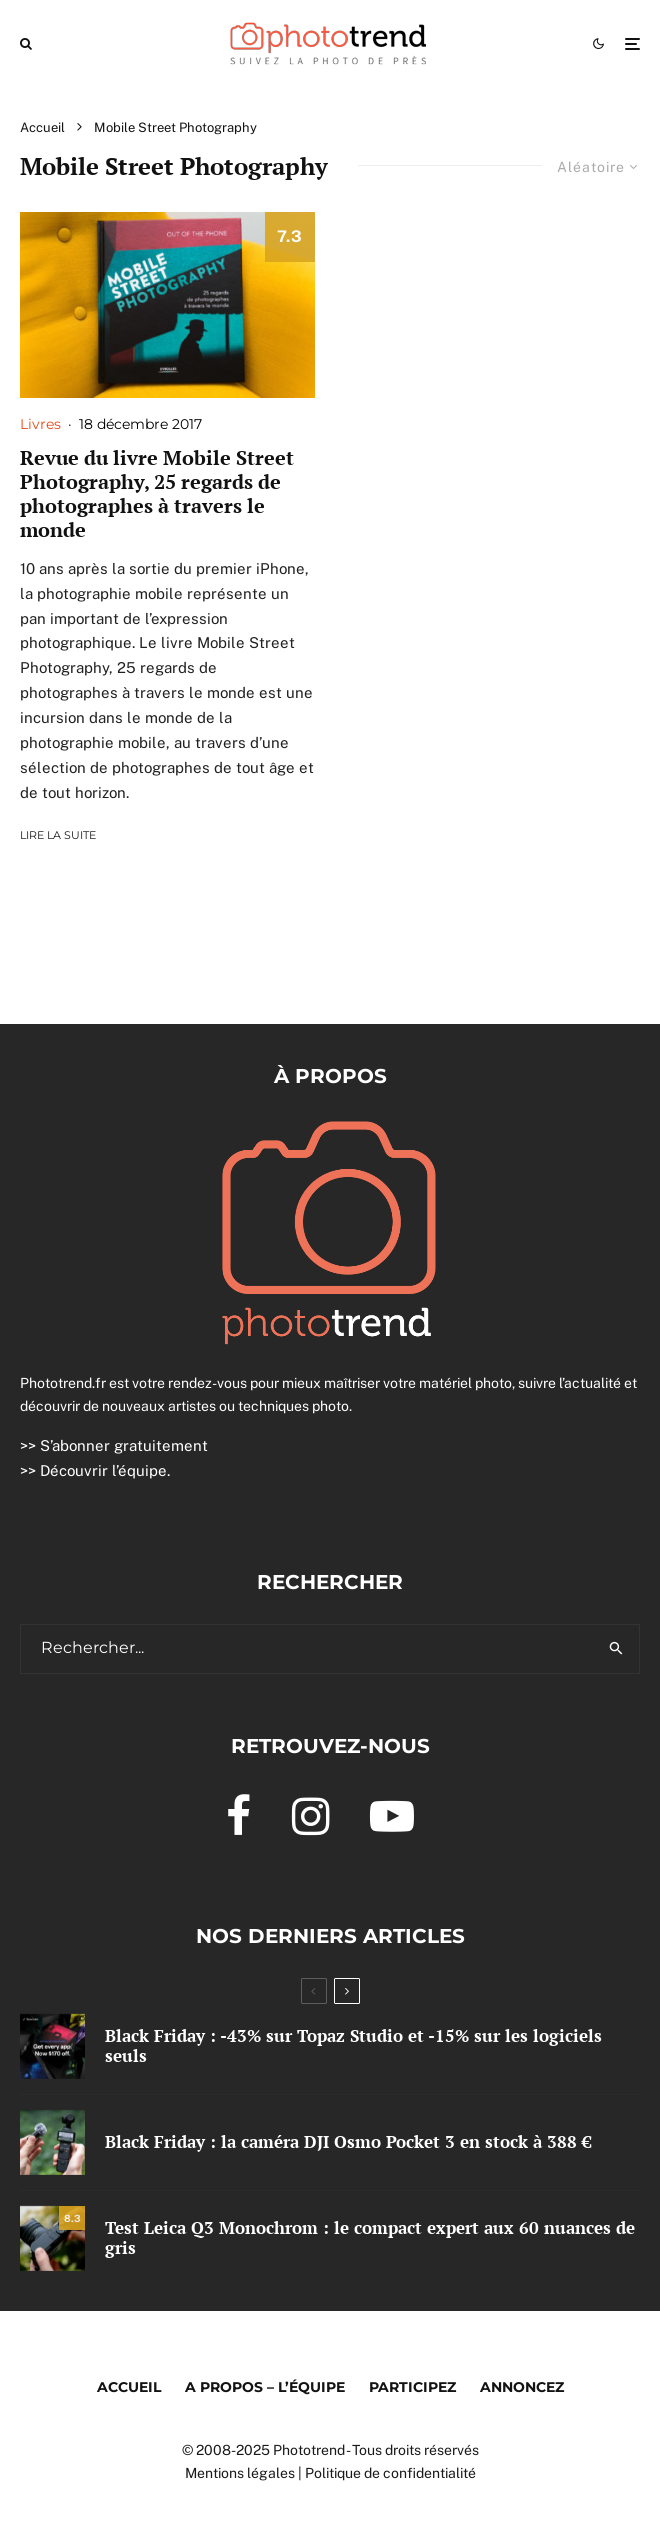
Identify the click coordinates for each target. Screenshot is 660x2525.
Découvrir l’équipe (103, 1470)
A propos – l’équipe (265, 2387)
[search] (616, 1649)
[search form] (307, 1649)
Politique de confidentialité (390, 2473)
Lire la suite (58, 835)
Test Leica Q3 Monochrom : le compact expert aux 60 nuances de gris (370, 2238)
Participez (412, 2387)
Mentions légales (240, 2473)
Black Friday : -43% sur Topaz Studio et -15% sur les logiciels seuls (353, 2046)
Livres (40, 424)
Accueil (129, 2387)
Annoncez (522, 2387)
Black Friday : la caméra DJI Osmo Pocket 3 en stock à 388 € (348, 2142)
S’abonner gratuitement (124, 1445)
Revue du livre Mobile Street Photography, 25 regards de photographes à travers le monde (157, 494)
